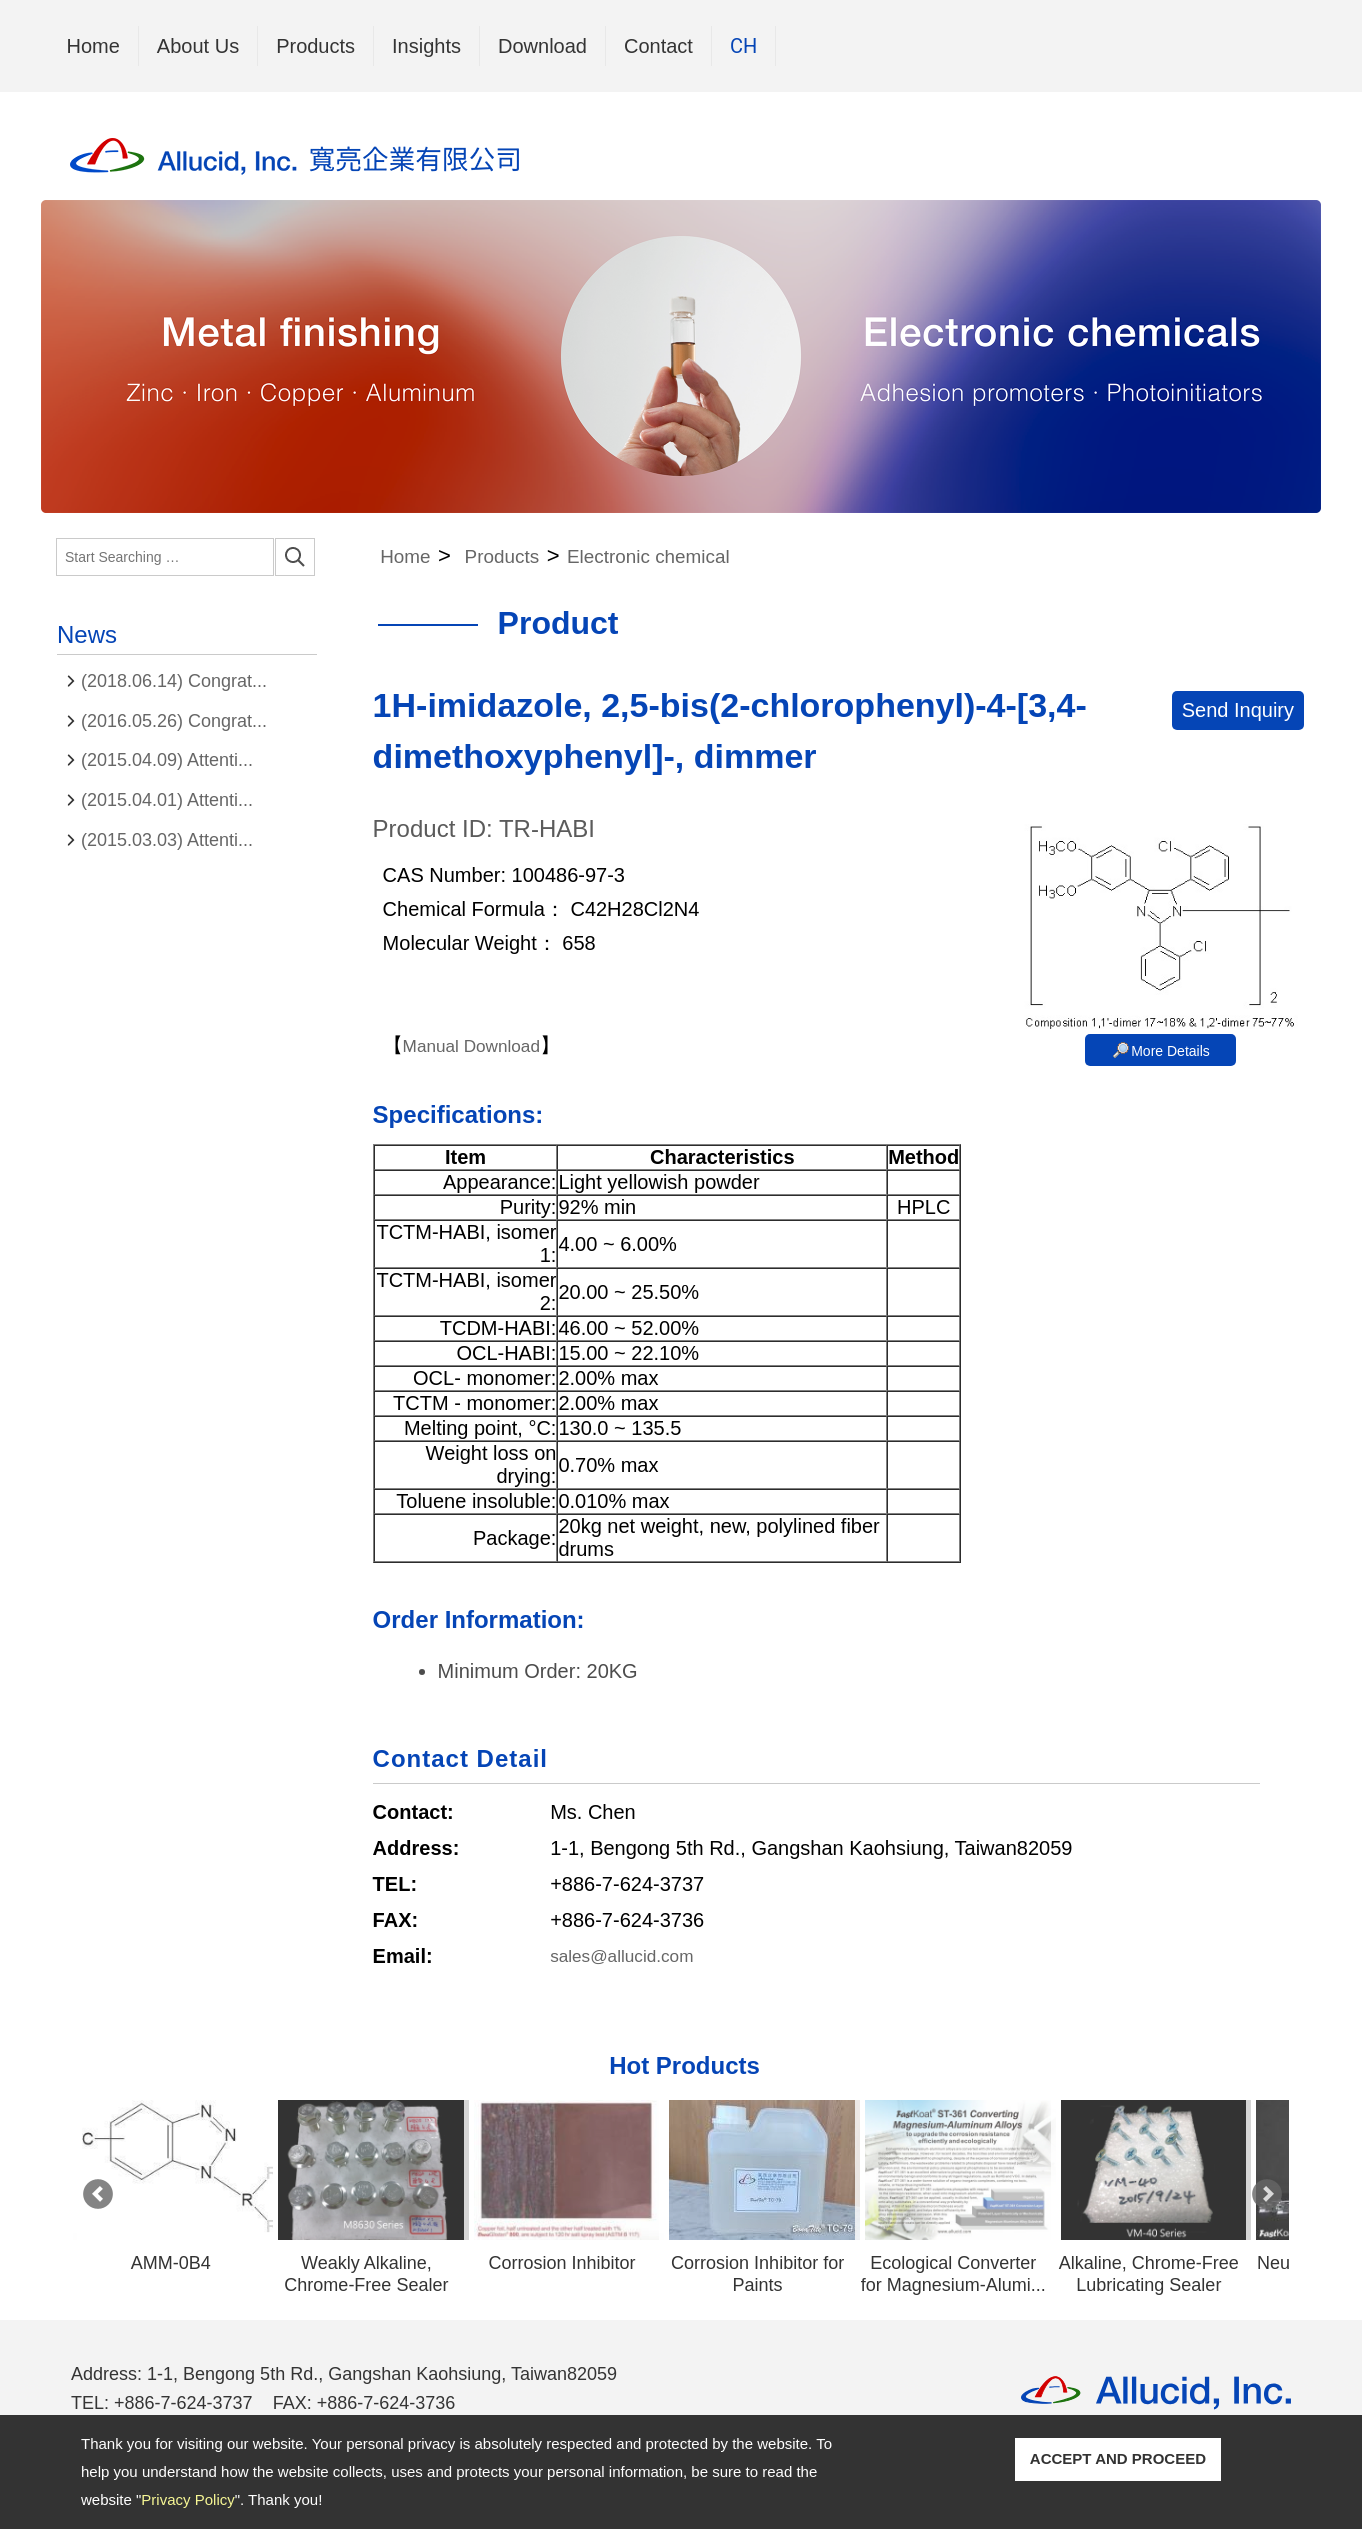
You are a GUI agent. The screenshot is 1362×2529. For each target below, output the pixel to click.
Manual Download (483, 1045)
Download (542, 46)
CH (743, 46)
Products (315, 41)
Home (93, 46)
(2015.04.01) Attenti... (167, 800)
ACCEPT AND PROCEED (1118, 2458)
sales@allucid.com (633, 1956)
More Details (1170, 1051)
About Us (198, 46)
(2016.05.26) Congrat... (174, 721)
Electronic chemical (689, 555)
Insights (426, 46)
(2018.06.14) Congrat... (174, 681)
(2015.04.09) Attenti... (167, 760)
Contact (658, 46)
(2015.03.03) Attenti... (167, 840)
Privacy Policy (187, 2499)
